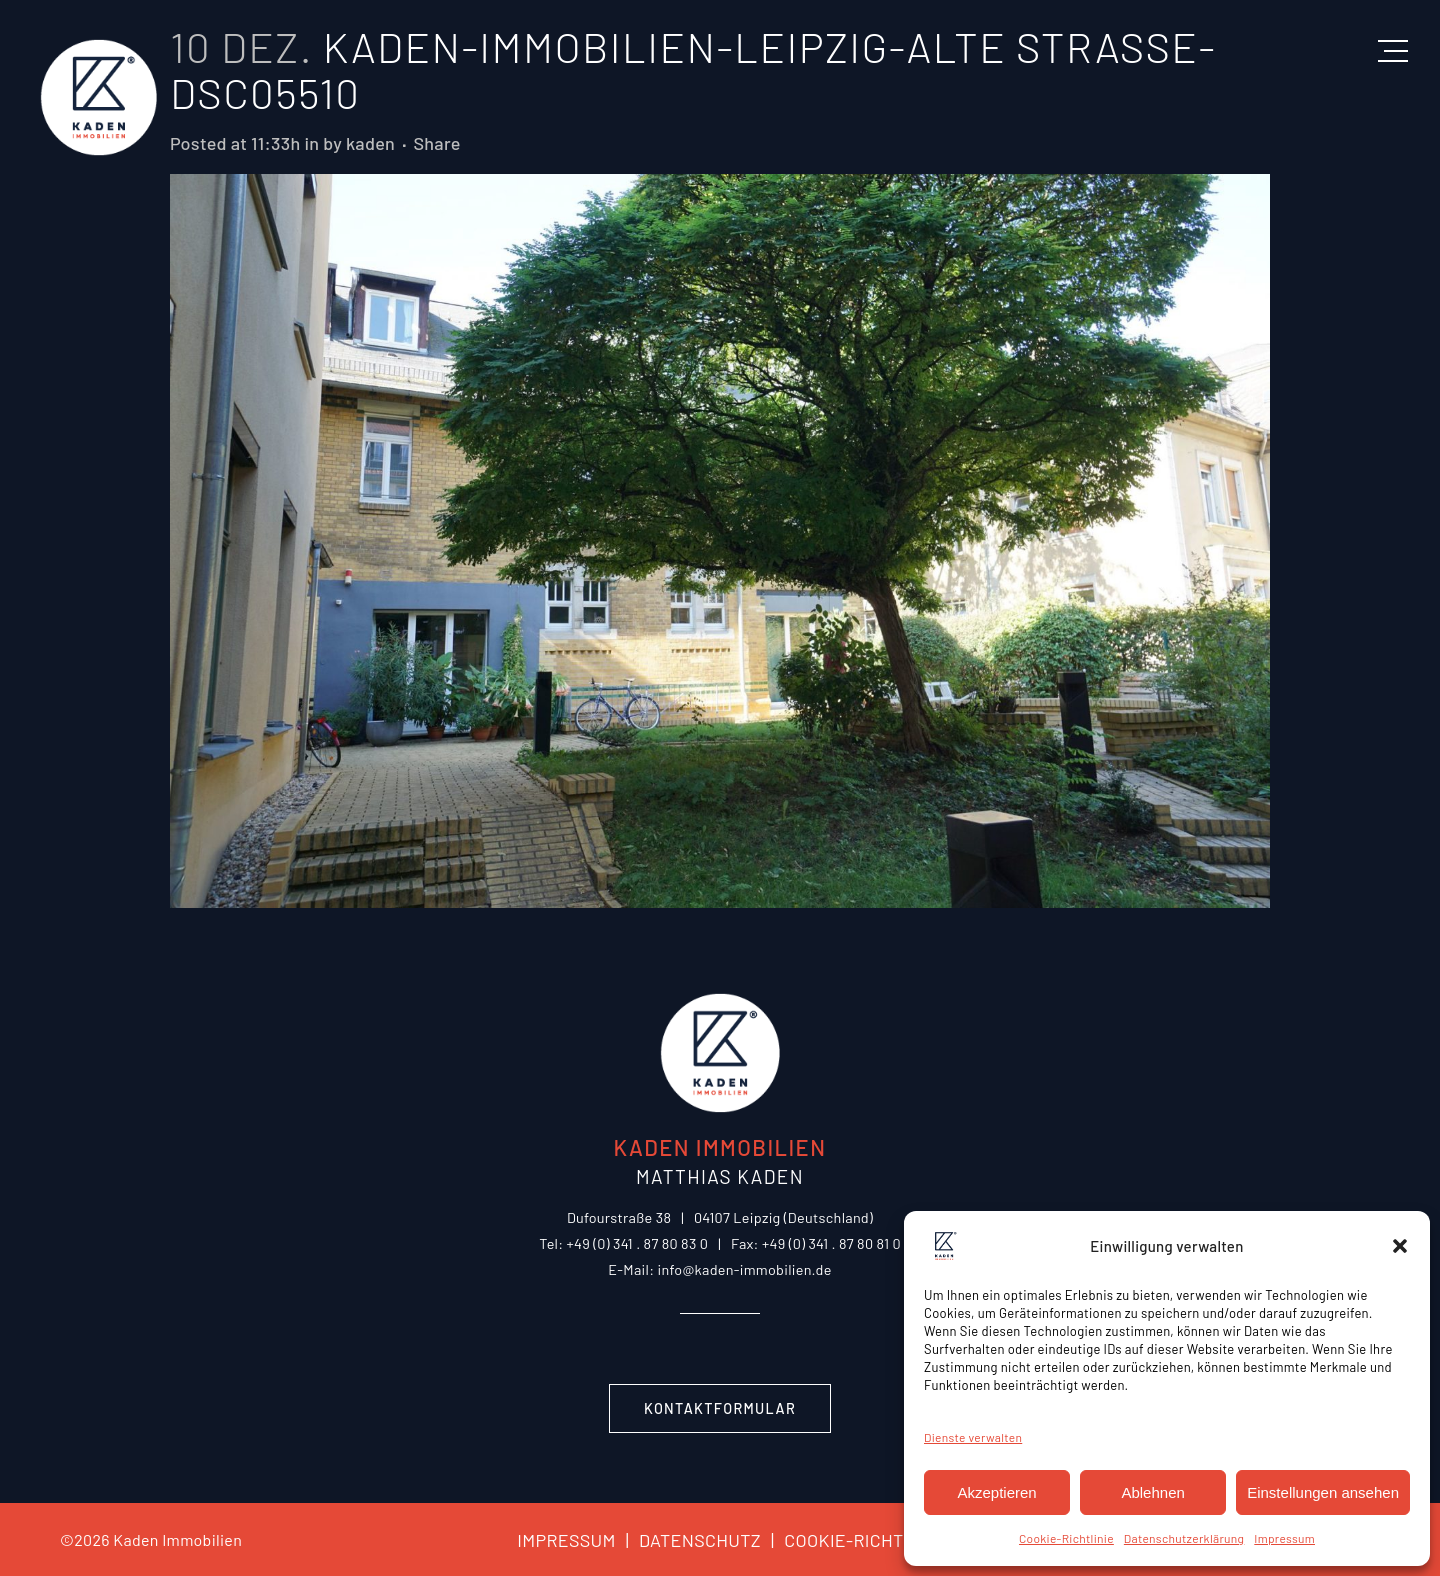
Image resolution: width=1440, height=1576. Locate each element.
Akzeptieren (996, 1492)
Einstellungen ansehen (1323, 1492)
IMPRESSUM (566, 1540)
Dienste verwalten (973, 1437)
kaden (370, 143)
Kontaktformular (720, 1408)
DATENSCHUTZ (688, 1540)
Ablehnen (1152, 1492)
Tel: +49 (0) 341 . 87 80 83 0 (623, 1243)
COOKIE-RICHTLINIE (854, 1540)
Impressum (1284, 1538)
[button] (1400, 1246)
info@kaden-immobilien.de (744, 1269)
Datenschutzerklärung (1184, 1538)
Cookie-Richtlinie (1066, 1538)
